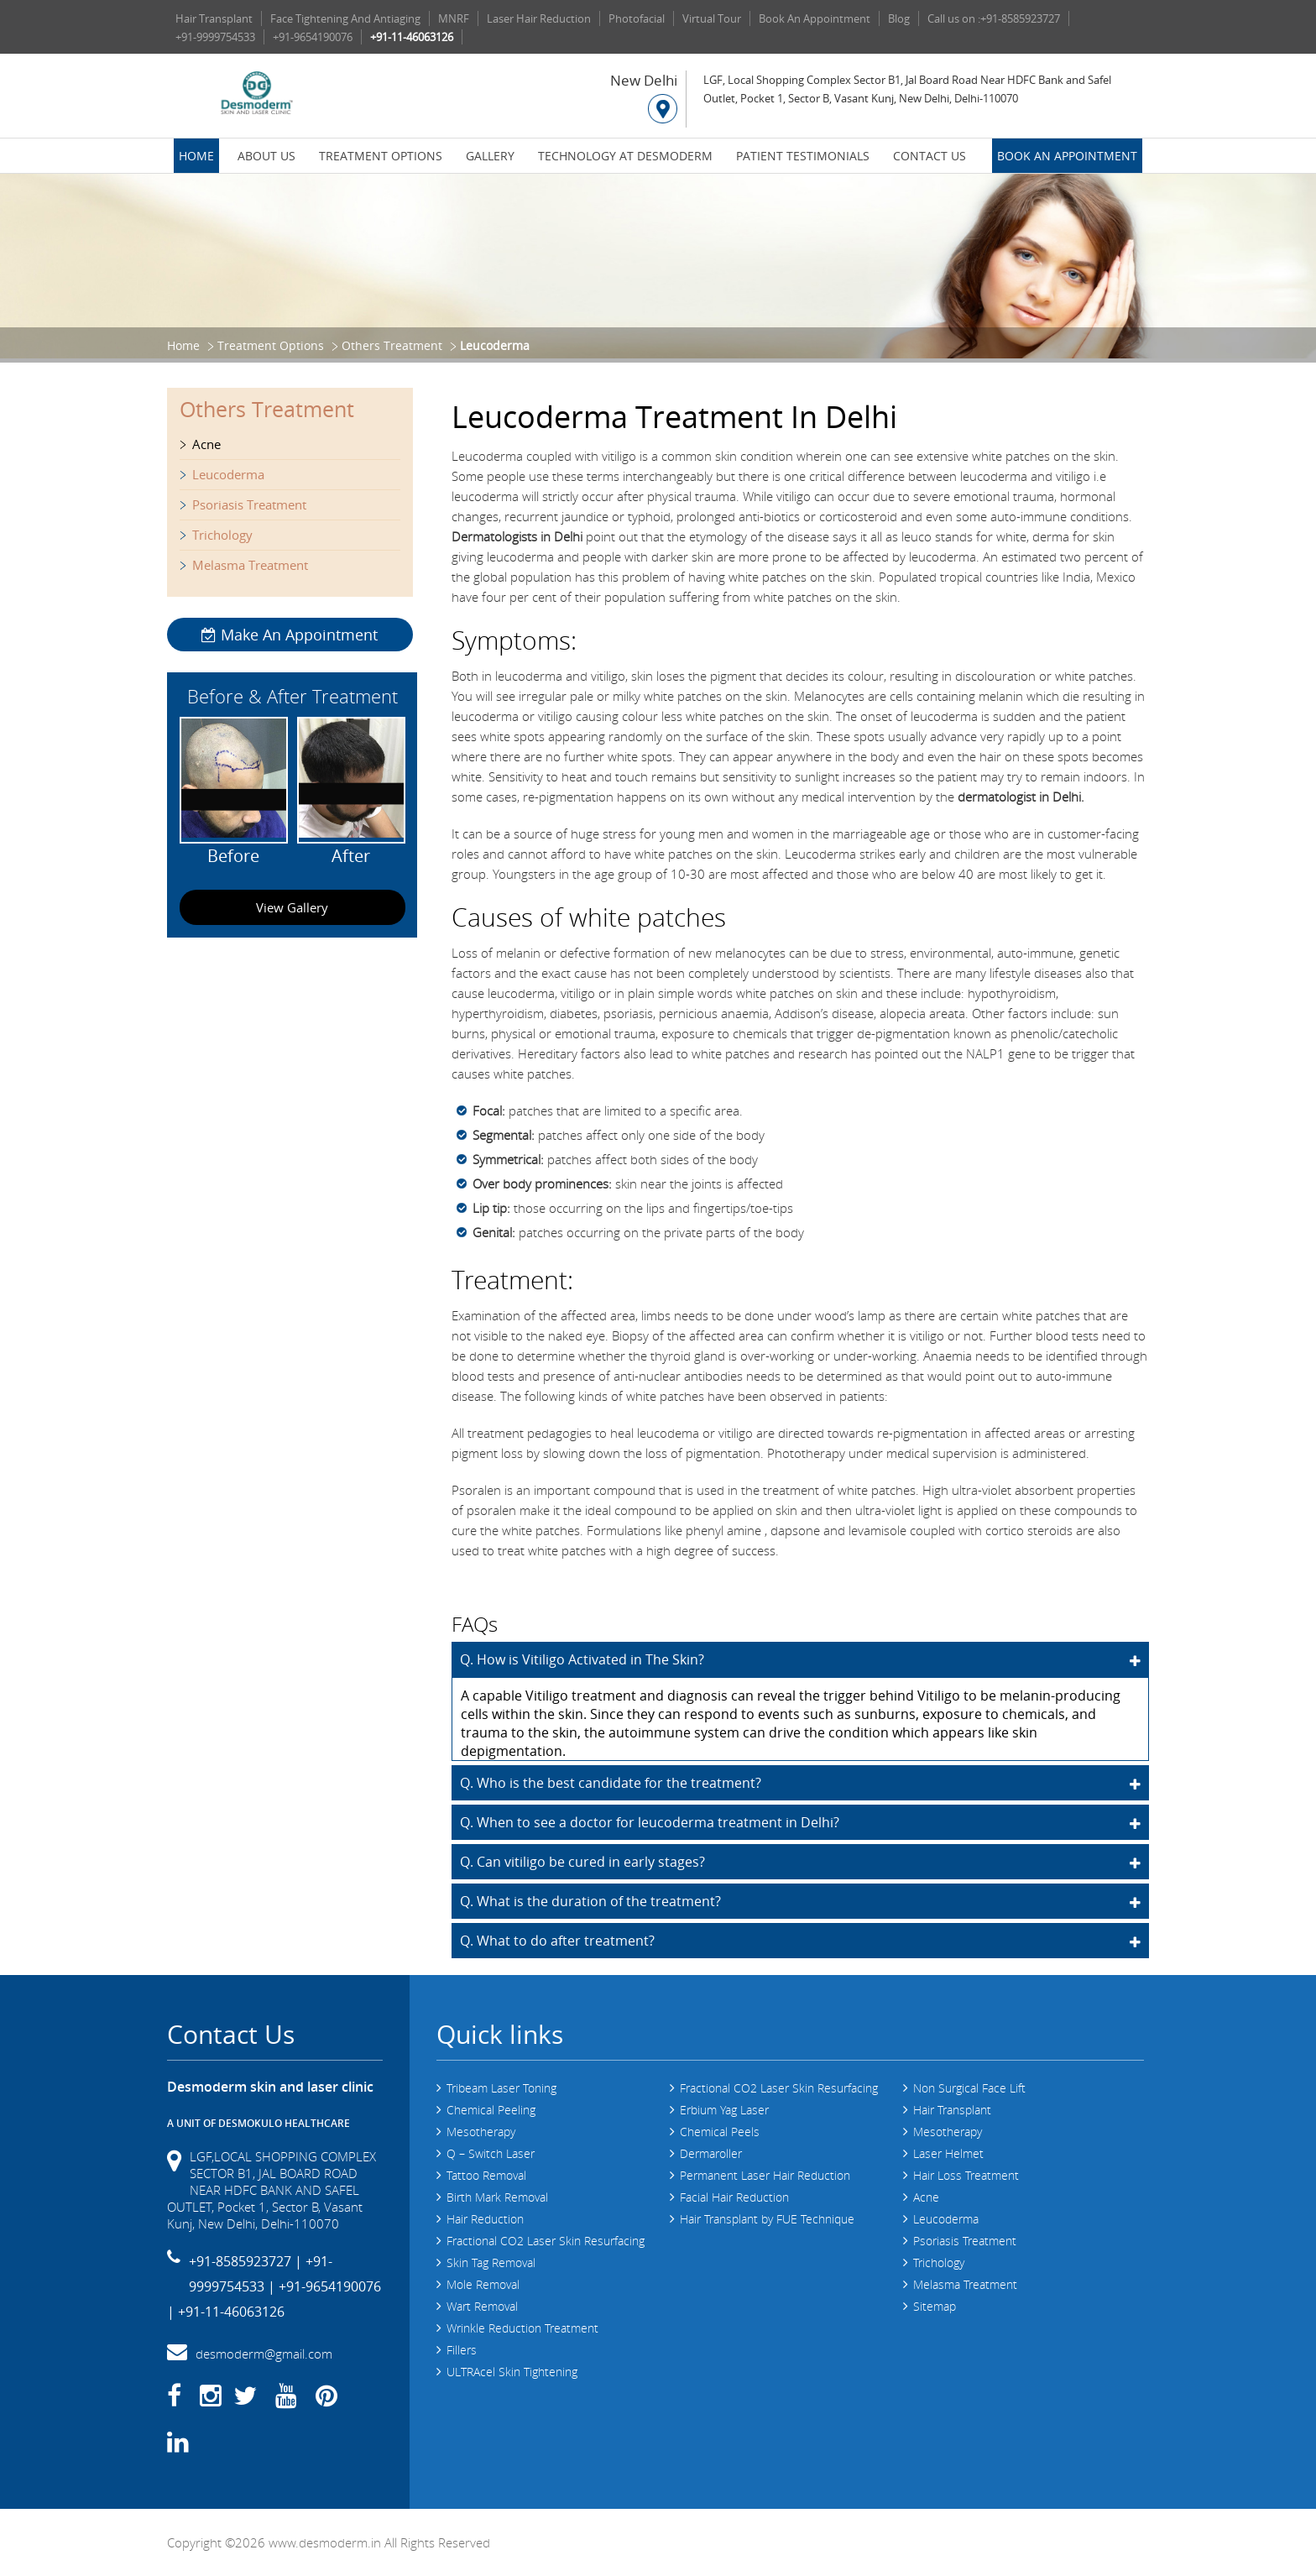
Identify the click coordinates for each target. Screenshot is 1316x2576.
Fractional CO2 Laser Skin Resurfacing (545, 2241)
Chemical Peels (720, 2132)
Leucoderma (228, 474)
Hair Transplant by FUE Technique (767, 2219)
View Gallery (292, 907)
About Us (266, 156)
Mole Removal (483, 2284)
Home (196, 156)
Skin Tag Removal (490, 2262)
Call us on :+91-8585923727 (993, 18)
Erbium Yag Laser (724, 2110)
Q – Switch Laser (490, 2153)
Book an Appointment (1067, 156)
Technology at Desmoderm (625, 156)
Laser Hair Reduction (539, 18)
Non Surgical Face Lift (969, 2088)
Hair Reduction (485, 2219)
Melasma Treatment (250, 564)
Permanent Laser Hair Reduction (765, 2175)
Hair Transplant (214, 18)
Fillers (461, 2350)
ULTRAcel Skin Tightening (511, 2372)
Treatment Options (380, 156)
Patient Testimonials (803, 156)
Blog (899, 18)
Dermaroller (711, 2153)
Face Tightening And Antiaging (345, 18)
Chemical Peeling (490, 2110)
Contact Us (929, 156)
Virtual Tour (711, 18)
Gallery (490, 156)
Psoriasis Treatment (249, 504)
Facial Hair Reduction (734, 2197)
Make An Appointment (289, 634)
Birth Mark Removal (497, 2197)
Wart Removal (482, 2306)
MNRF (453, 18)
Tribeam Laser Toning (501, 2088)
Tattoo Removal (486, 2175)
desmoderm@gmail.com (264, 2353)
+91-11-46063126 (411, 36)
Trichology (222, 534)
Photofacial (636, 18)
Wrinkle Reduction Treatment (522, 2328)
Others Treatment (392, 345)
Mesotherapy (480, 2132)
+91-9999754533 (215, 36)
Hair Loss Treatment (966, 2175)
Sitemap (934, 2306)
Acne (206, 444)
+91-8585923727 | (245, 2261)
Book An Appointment (814, 18)
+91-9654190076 (312, 36)
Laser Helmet (948, 2153)
